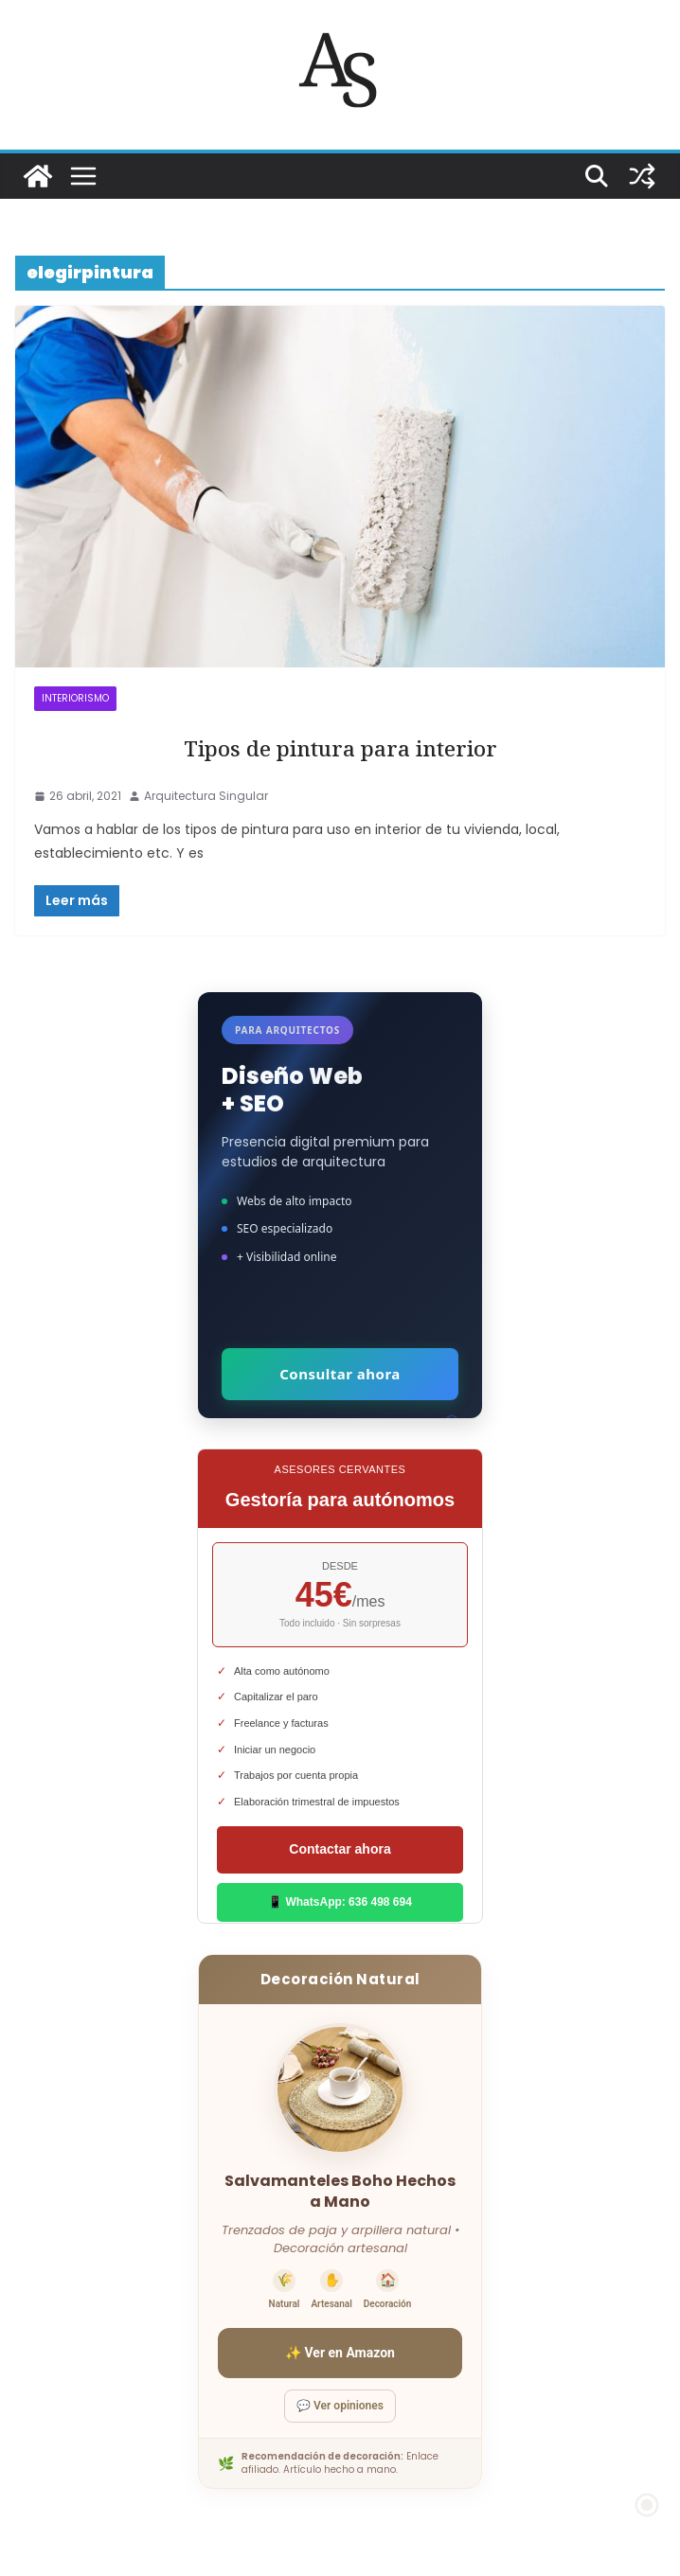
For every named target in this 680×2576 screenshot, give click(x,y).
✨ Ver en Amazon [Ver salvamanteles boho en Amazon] (340, 2352)
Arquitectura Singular (206, 796)
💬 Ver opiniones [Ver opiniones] (340, 2405)
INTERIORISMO (75, 698)
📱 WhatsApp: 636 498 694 (340, 1902)
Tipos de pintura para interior (340, 748)
